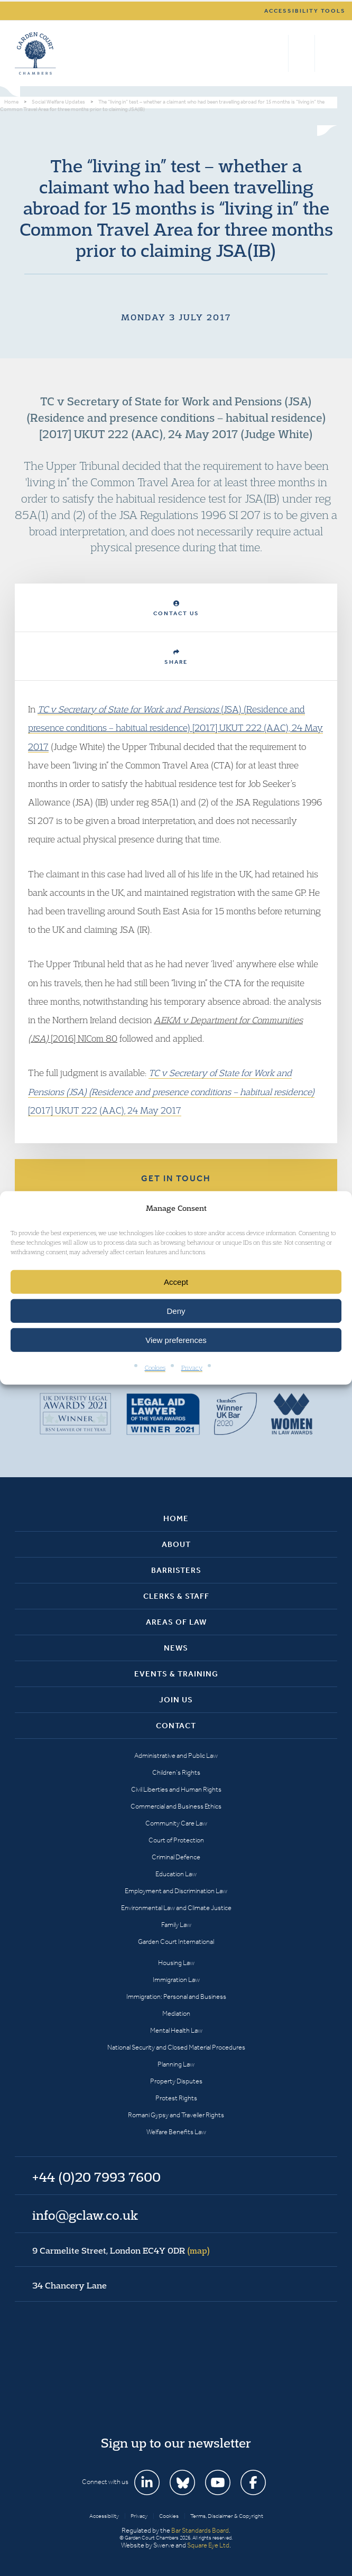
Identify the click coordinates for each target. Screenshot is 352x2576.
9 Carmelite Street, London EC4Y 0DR (121, 2250)
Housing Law (176, 1963)
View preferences (176, 1340)
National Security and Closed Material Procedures (176, 2047)
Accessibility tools (305, 10)
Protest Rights (176, 2098)
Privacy (191, 1368)
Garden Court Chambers (35, 53)
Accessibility (104, 2516)
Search (278, 53)
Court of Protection (176, 1840)
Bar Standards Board (200, 2530)
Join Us (176, 1699)
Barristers (176, 1570)
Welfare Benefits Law (176, 2132)
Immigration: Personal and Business (176, 1996)
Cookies (155, 1368)
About (176, 1544)
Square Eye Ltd (208, 2545)
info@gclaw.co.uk (85, 2215)
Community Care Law (176, 1823)
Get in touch (176, 1178)
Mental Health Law (176, 2030)
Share (176, 657)
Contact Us (176, 608)
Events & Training (176, 1674)
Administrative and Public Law (176, 1755)
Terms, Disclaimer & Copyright (226, 2516)
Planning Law (176, 2064)
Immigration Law (176, 1980)
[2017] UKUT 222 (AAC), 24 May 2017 (171, 1091)
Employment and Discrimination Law (176, 1891)
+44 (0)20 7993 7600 (301, 53)
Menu (327, 53)
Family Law (176, 1925)
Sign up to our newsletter (176, 2443)
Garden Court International (176, 1941)
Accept (176, 1281)
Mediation (176, 2013)
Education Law (176, 1874)
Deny (175, 1310)
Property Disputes (176, 2081)
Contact (176, 1725)
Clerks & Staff (176, 1596)
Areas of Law (176, 1622)
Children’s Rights (176, 1772)
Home (176, 1518)
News (176, 1648)
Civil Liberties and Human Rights (176, 1789)
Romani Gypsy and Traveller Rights (176, 2115)
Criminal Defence (176, 1857)
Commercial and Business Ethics (176, 1806)
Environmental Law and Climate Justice (176, 1908)
